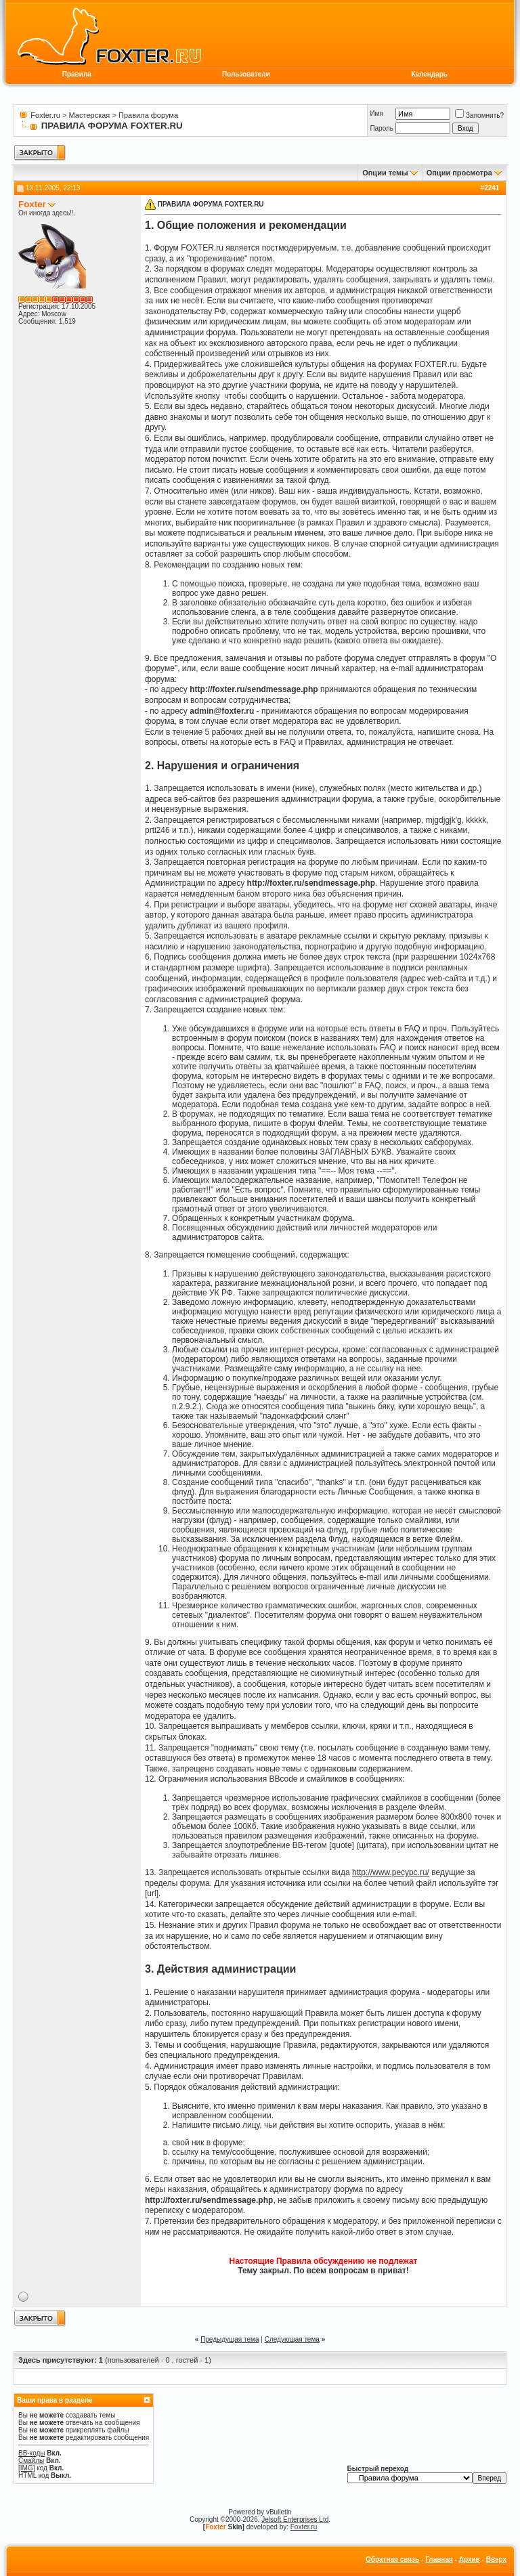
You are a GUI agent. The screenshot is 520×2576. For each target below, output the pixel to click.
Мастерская (89, 115)
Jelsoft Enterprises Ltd (294, 2519)
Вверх (496, 2559)
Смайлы (31, 2460)
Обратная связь (392, 2559)
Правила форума (148, 115)
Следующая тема (292, 2339)
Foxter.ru (45, 115)
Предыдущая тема (229, 2339)
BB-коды (31, 2453)
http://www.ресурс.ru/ (390, 1872)
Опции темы (385, 173)
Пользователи (246, 74)
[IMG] (26, 2468)
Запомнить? (479, 115)
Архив (469, 2559)
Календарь (429, 74)
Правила (76, 74)
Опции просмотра (459, 173)
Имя (376, 113)
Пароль (381, 128)
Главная (439, 2559)
